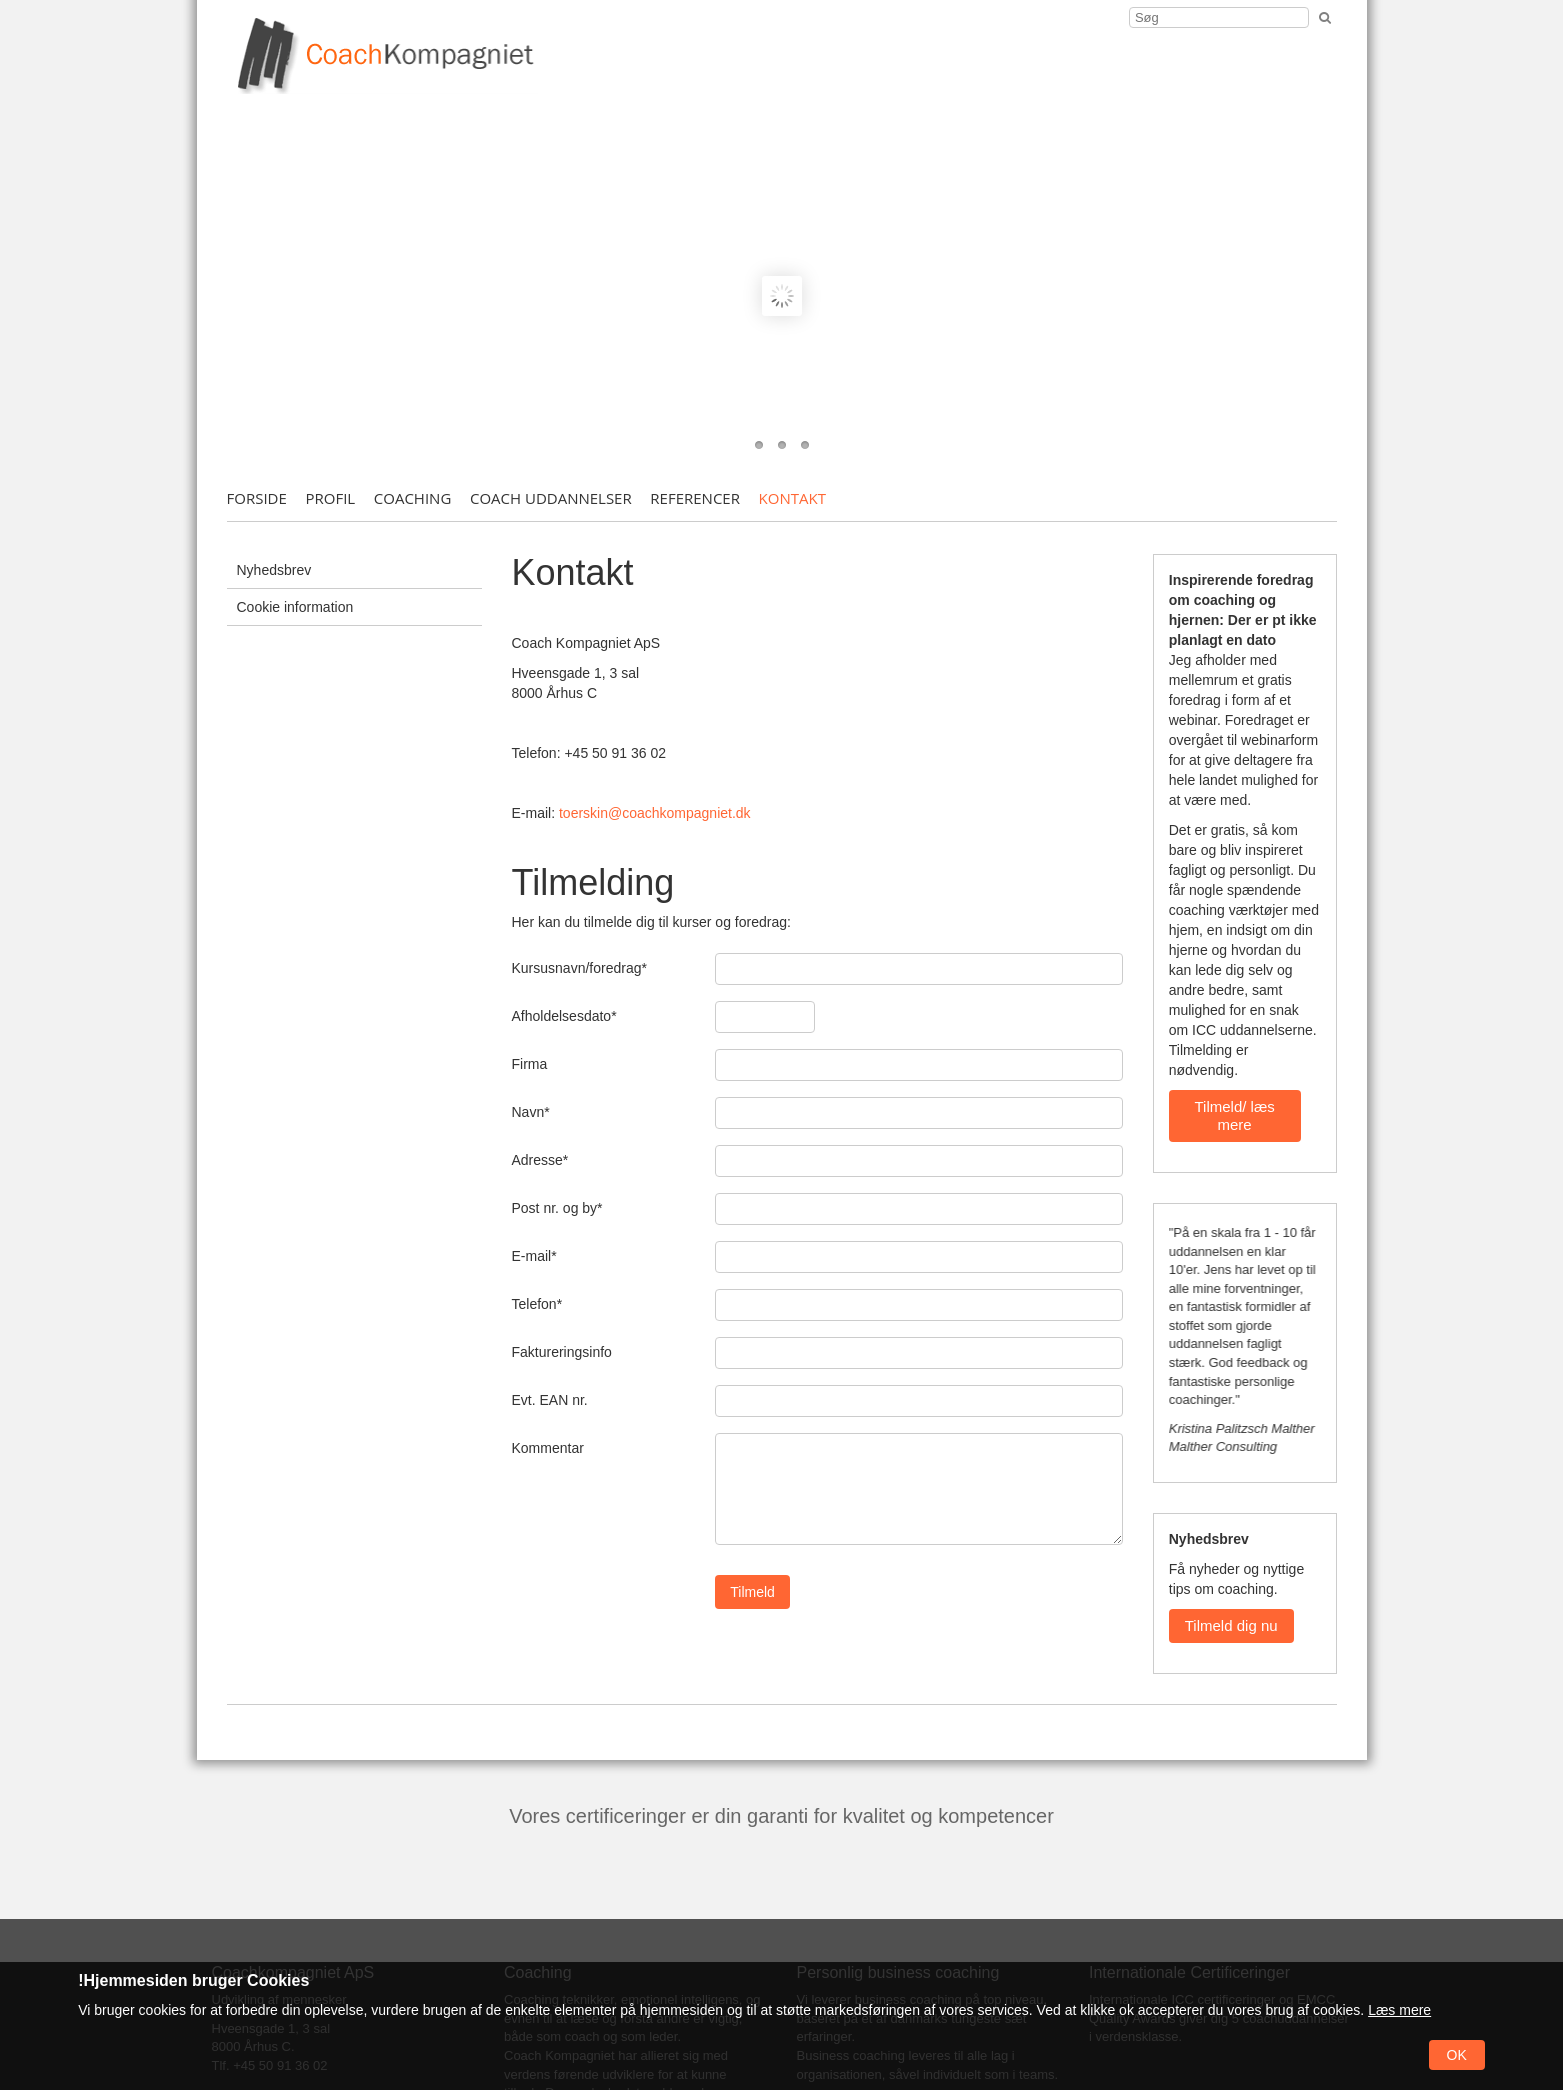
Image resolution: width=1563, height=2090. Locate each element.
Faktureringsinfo (562, 1352)
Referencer (695, 498)
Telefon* (537, 1304)
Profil (330, 498)
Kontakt (792, 498)
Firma (530, 1064)
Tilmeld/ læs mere (1234, 1115)
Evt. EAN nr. (550, 1400)
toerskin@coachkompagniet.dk (655, 813)
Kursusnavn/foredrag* (579, 968)
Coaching (413, 498)
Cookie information (295, 607)
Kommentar (548, 1448)
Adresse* (540, 1160)
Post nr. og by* (557, 1208)
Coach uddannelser (551, 498)
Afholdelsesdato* (564, 1016)
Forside (257, 498)
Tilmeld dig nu (1231, 1625)
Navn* (531, 1112)
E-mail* (534, 1256)
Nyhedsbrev (274, 570)
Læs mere (1399, 2010)
